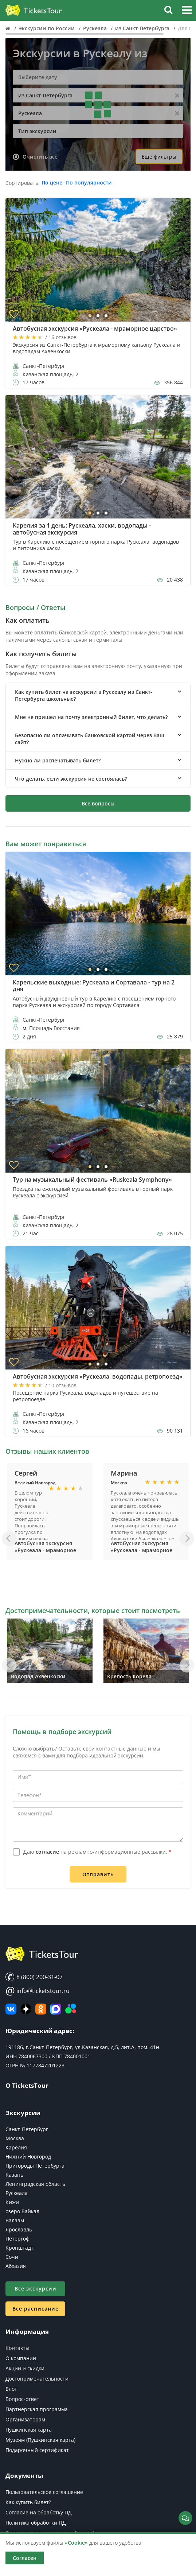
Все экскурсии (35, 2288)
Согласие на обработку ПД (38, 2512)
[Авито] (70, 2009)
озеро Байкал (22, 2211)
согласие (47, 1851)
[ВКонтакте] (10, 2009)
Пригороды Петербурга (34, 2165)
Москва (14, 2138)
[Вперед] (187, 1538)
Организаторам (25, 2419)
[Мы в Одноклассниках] (40, 2009)
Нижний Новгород (28, 2156)
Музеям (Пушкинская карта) (40, 2439)
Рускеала (16, 2193)
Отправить (98, 1874)
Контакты (17, 2347)
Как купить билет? (28, 2502)
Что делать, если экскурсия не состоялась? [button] (71, 778)
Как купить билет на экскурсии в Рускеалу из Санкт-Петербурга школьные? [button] (83, 695)
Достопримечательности (36, 2378)
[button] (187, 11)
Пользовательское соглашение (44, 2491)
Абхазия (15, 2265)
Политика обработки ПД (35, 2522)
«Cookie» (76, 2542)
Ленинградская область (35, 2183)
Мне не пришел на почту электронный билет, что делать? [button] (91, 717)
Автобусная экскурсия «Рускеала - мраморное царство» (45, 1550)
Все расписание (35, 2308)
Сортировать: (22, 183)
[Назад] (9, 1538)
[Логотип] (33, 10)
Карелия (16, 2147)
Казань (14, 2174)
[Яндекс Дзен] (25, 2009)
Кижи (12, 2202)
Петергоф (17, 2238)
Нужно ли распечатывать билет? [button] (58, 760)
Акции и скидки (24, 2368)
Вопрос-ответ (22, 2399)
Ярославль (18, 2229)
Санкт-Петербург (26, 2129)
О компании (20, 2358)
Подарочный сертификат (37, 2450)
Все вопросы (98, 803)
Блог (11, 2388)
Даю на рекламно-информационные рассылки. (97, 1851)
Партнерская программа (36, 2409)
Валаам (14, 2220)
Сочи (11, 2256)
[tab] (98, 695)
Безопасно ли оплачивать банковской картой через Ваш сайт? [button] (89, 739)
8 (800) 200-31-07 (34, 1977)
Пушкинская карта (28, 2429)
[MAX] (55, 2009)
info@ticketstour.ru (37, 1990)
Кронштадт (19, 2247)
